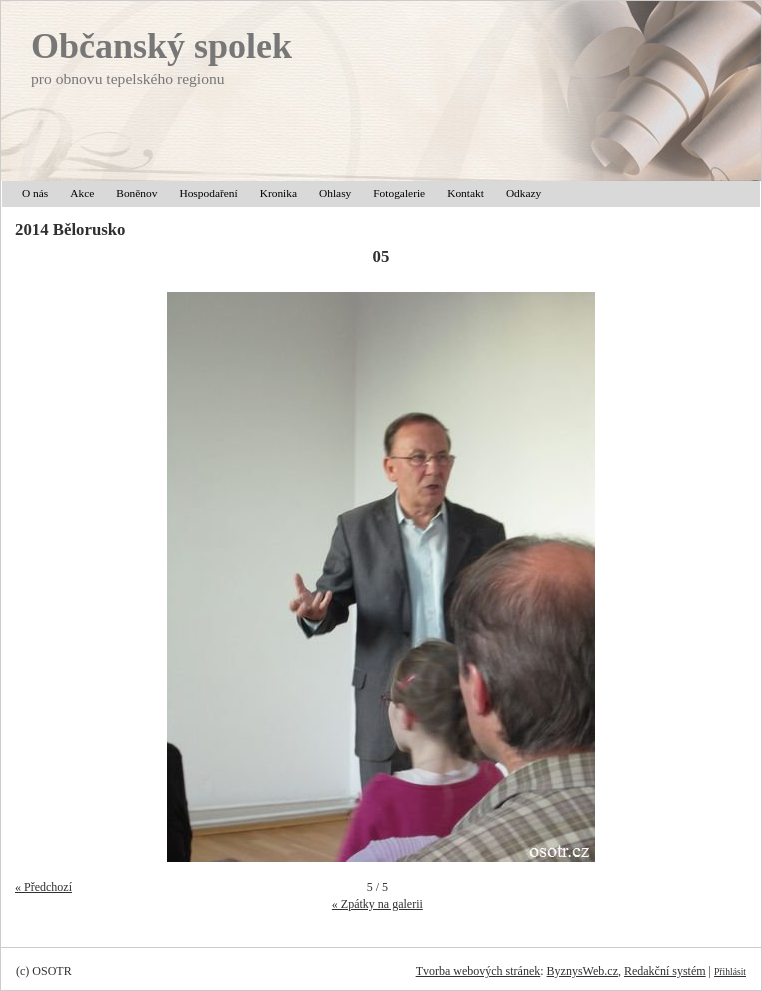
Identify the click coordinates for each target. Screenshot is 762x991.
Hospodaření (208, 193)
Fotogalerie (399, 193)
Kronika (278, 193)
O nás (35, 193)
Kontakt (465, 193)
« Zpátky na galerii (377, 904)
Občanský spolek (161, 46)
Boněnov (136, 193)
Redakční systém (665, 971)
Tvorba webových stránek (478, 971)
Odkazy (523, 193)
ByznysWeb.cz (582, 971)
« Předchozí (43, 887)
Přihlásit (730, 971)
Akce (82, 193)
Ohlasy (335, 193)
